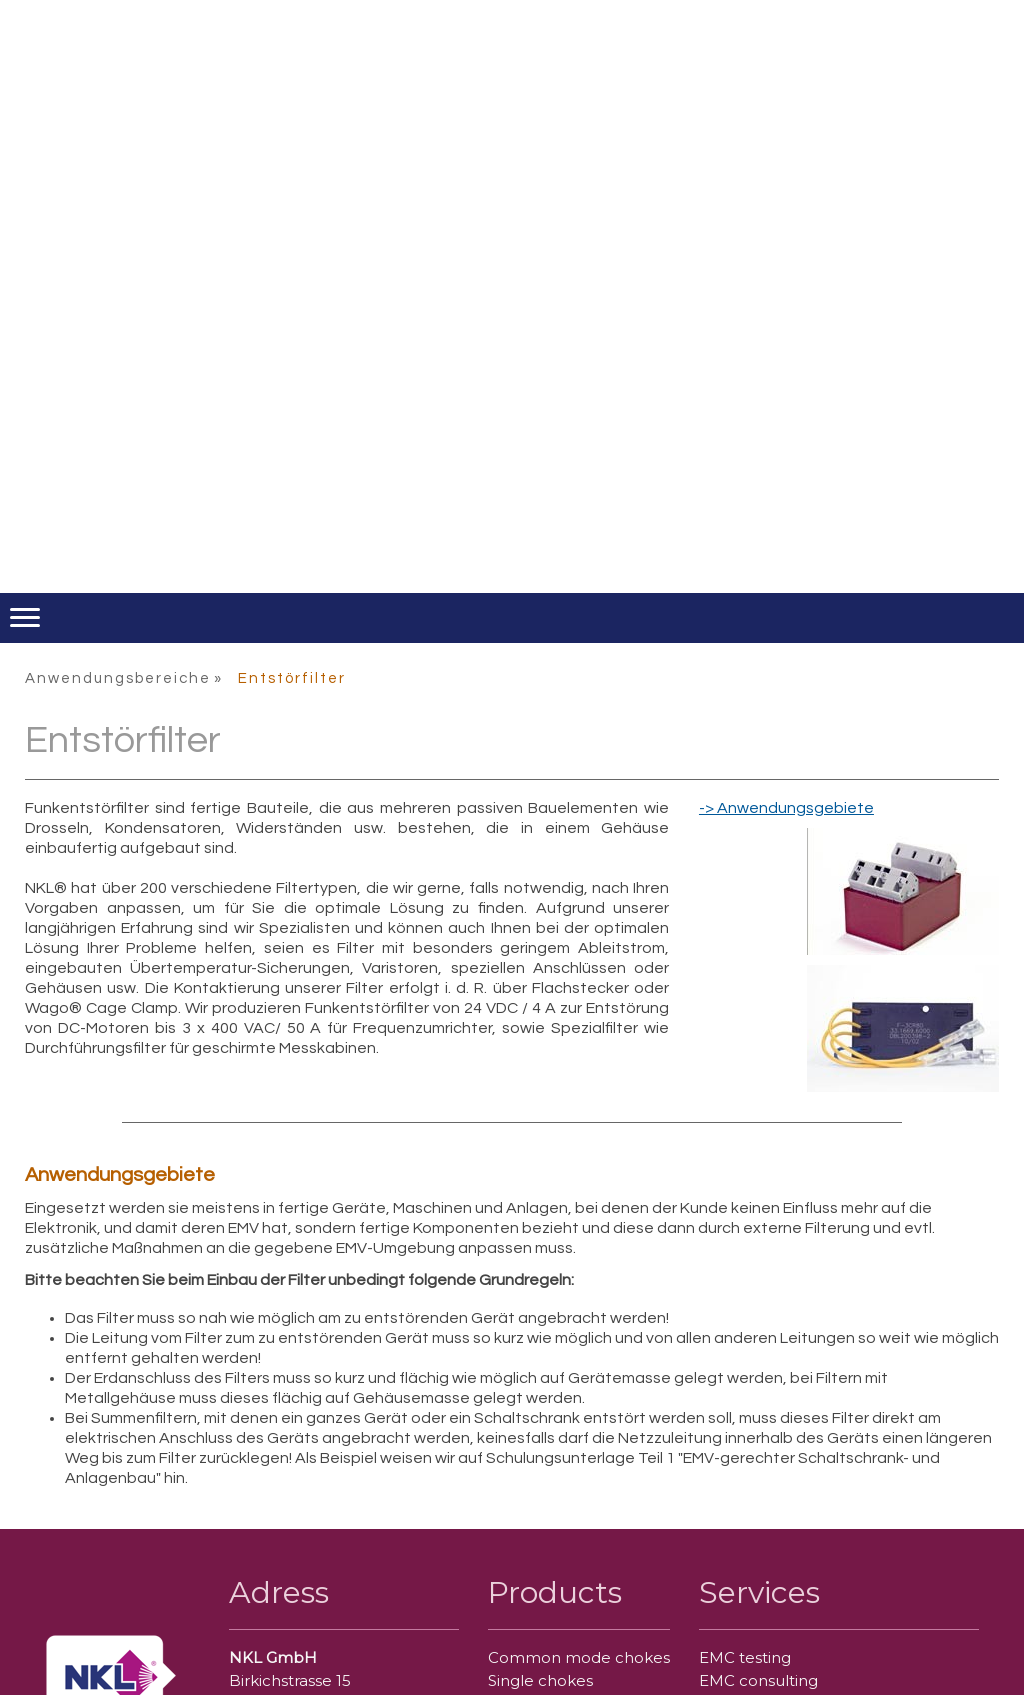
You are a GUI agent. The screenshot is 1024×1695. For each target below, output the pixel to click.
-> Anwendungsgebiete (786, 808)
